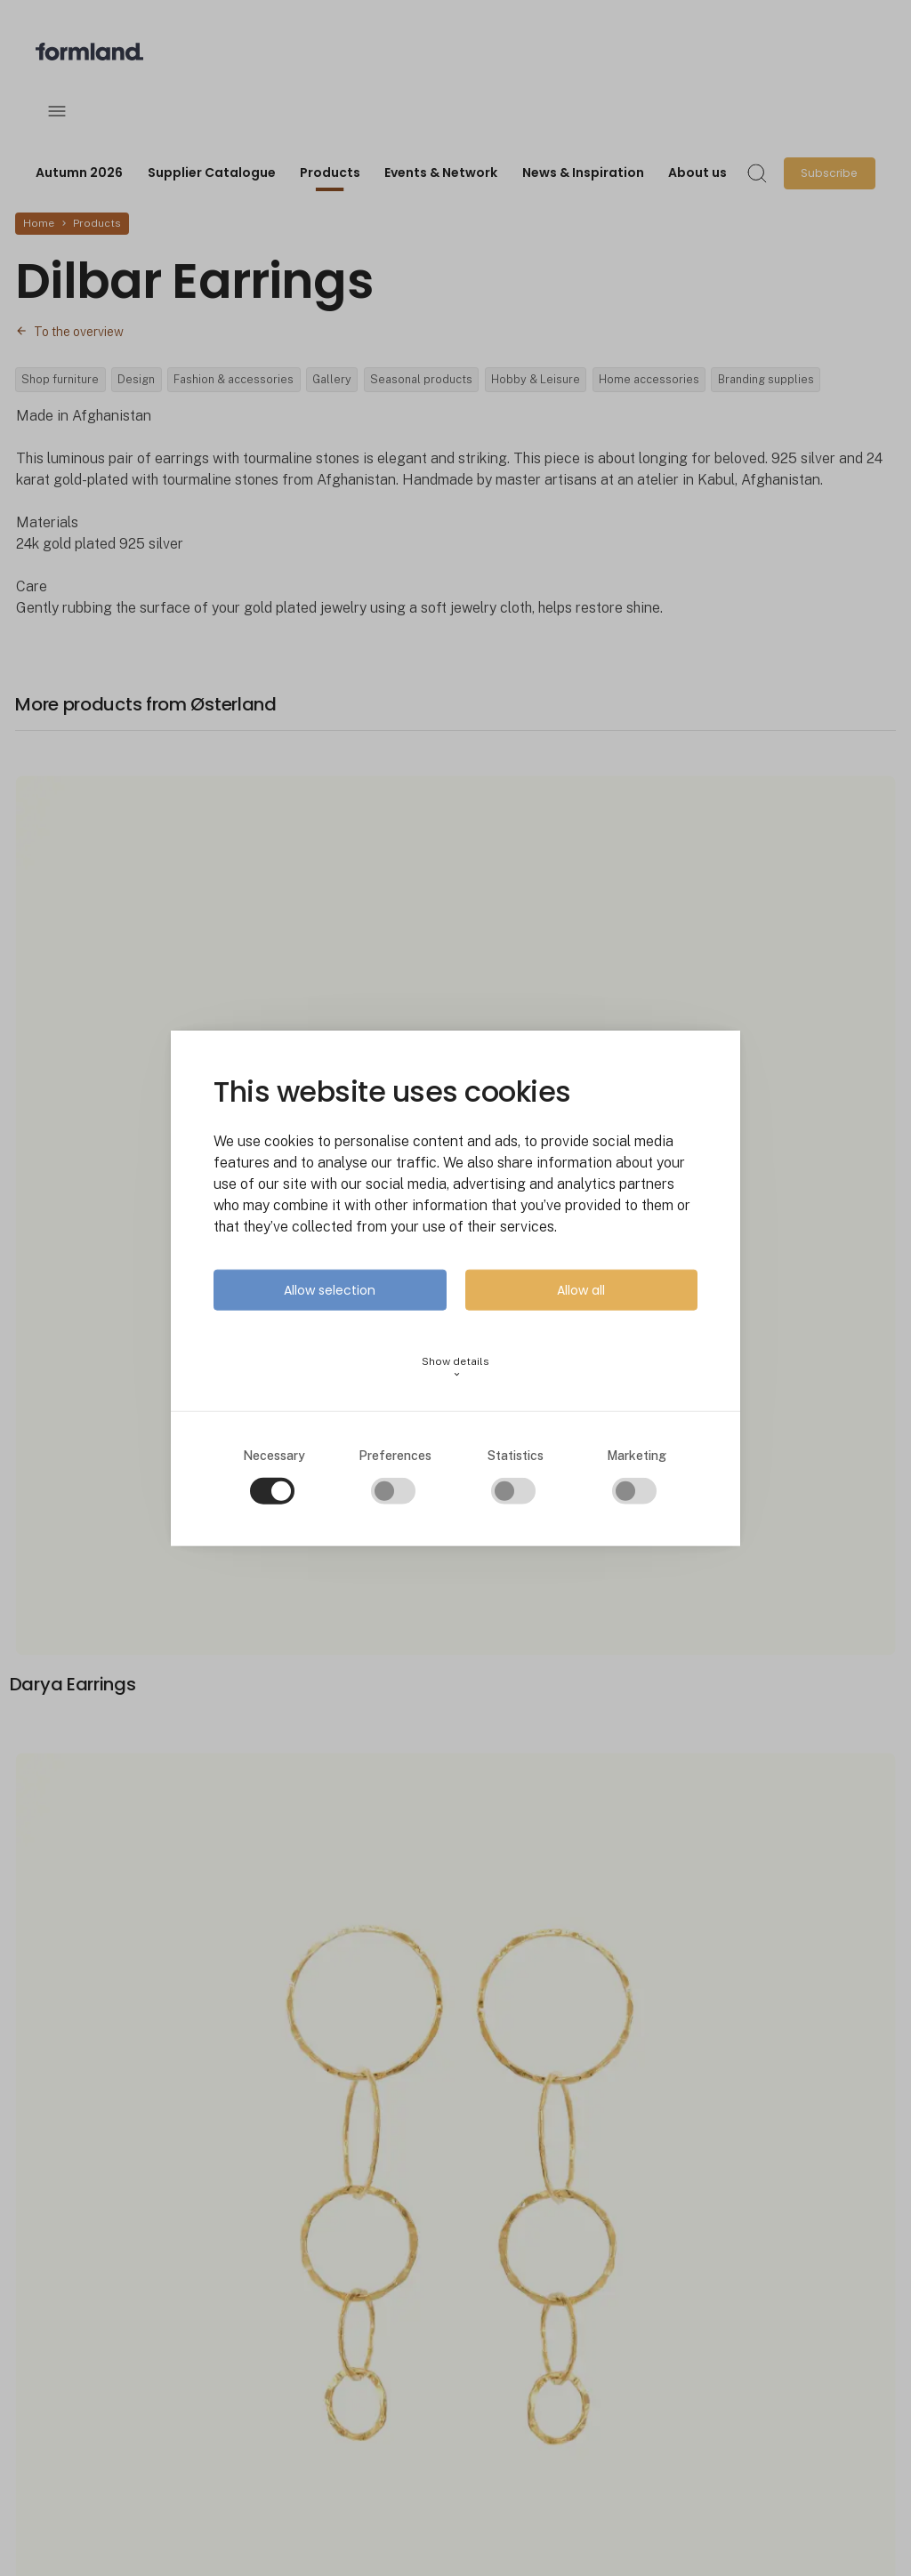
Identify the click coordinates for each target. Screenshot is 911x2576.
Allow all (581, 1289)
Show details (455, 1366)
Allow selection (329, 1289)
